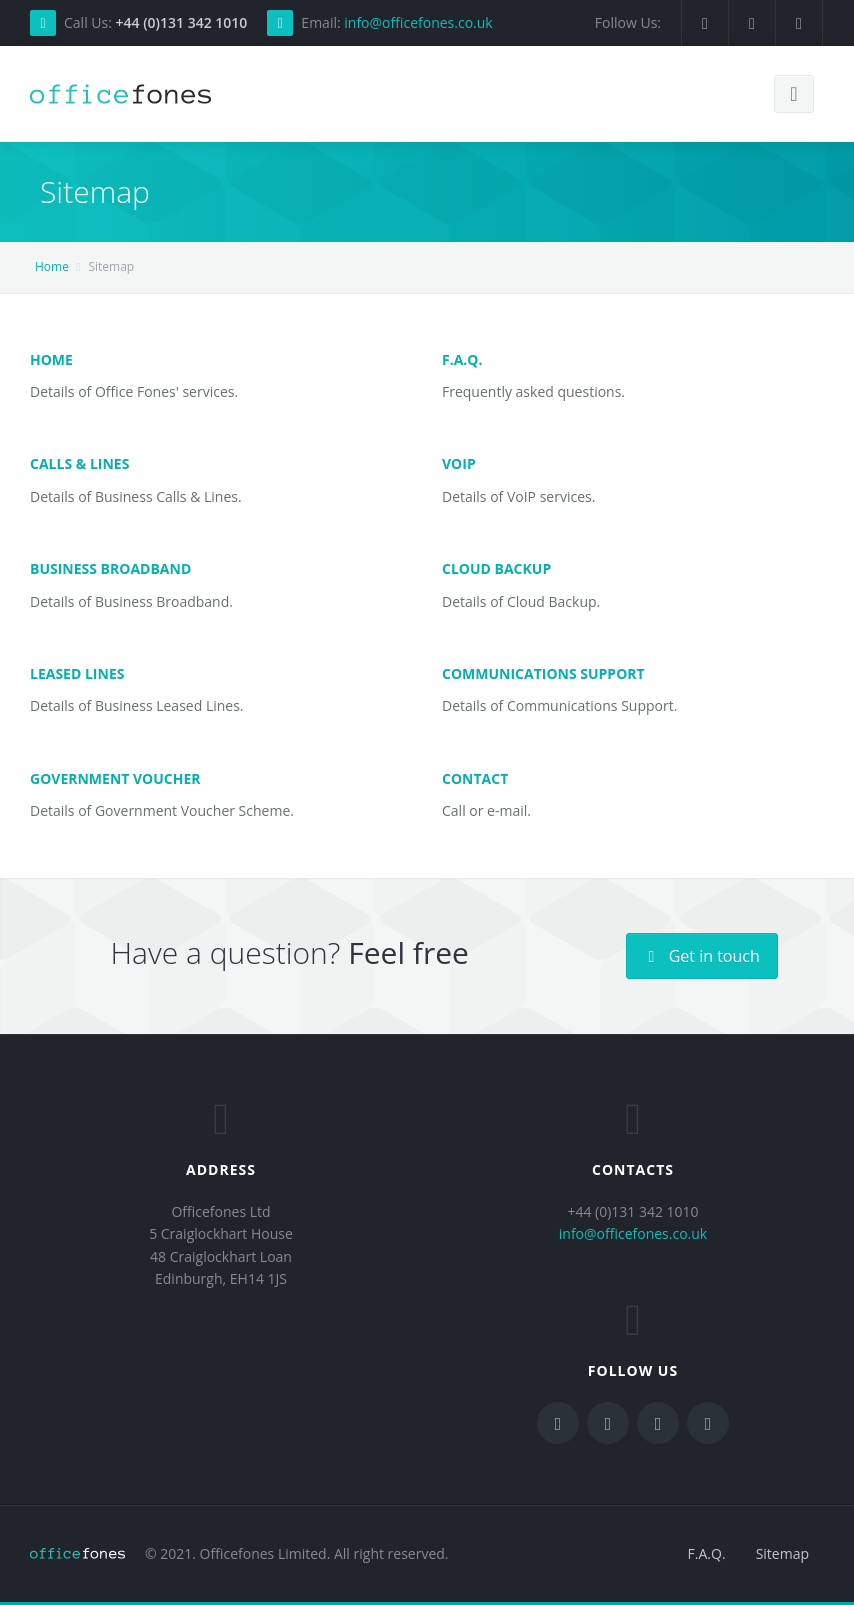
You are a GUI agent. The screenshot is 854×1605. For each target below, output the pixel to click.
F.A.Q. (462, 359)
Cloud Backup (496, 568)
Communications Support (543, 673)
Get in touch (702, 956)
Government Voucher (115, 778)
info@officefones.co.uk (418, 22)
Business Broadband (110, 568)
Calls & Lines (79, 463)
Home (52, 266)
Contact (475, 778)
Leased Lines (77, 673)
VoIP (459, 463)
